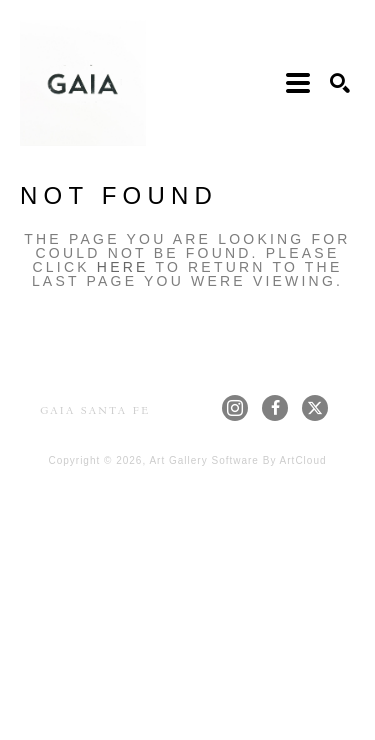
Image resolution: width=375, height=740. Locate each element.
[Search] (340, 83)
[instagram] (235, 408)
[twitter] (315, 408)
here (123, 267)
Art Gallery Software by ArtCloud (237, 460)
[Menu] (298, 83)
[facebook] (275, 408)
